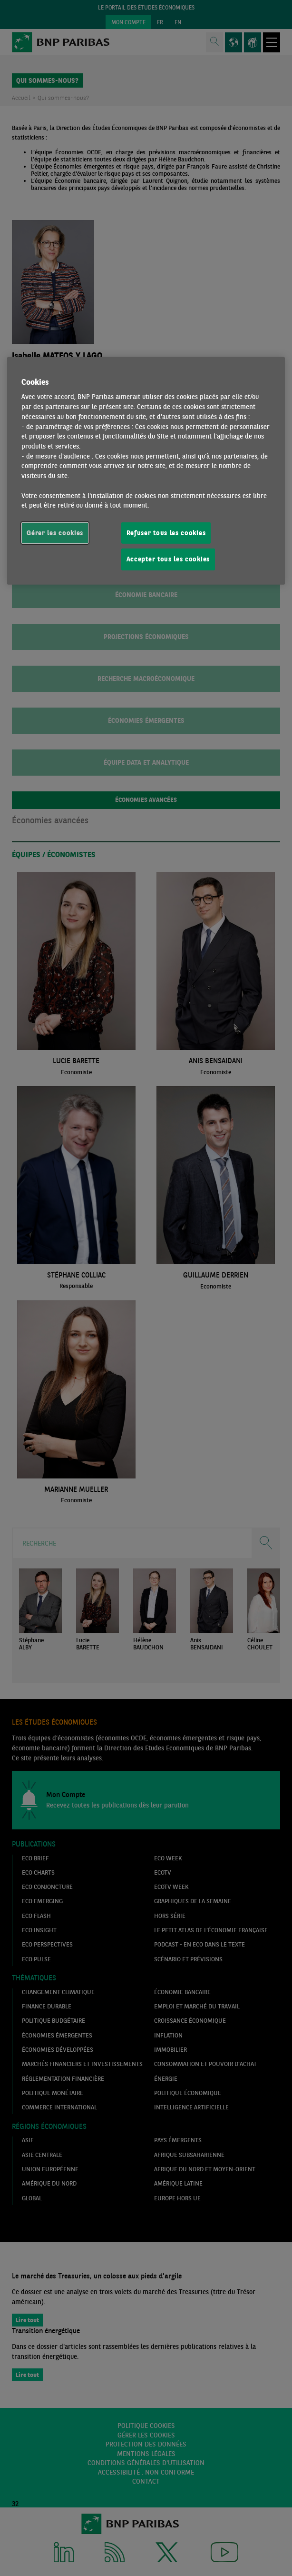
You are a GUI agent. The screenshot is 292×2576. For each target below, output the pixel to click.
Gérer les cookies (55, 533)
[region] (145, 470)
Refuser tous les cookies (166, 533)
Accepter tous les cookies (168, 559)
